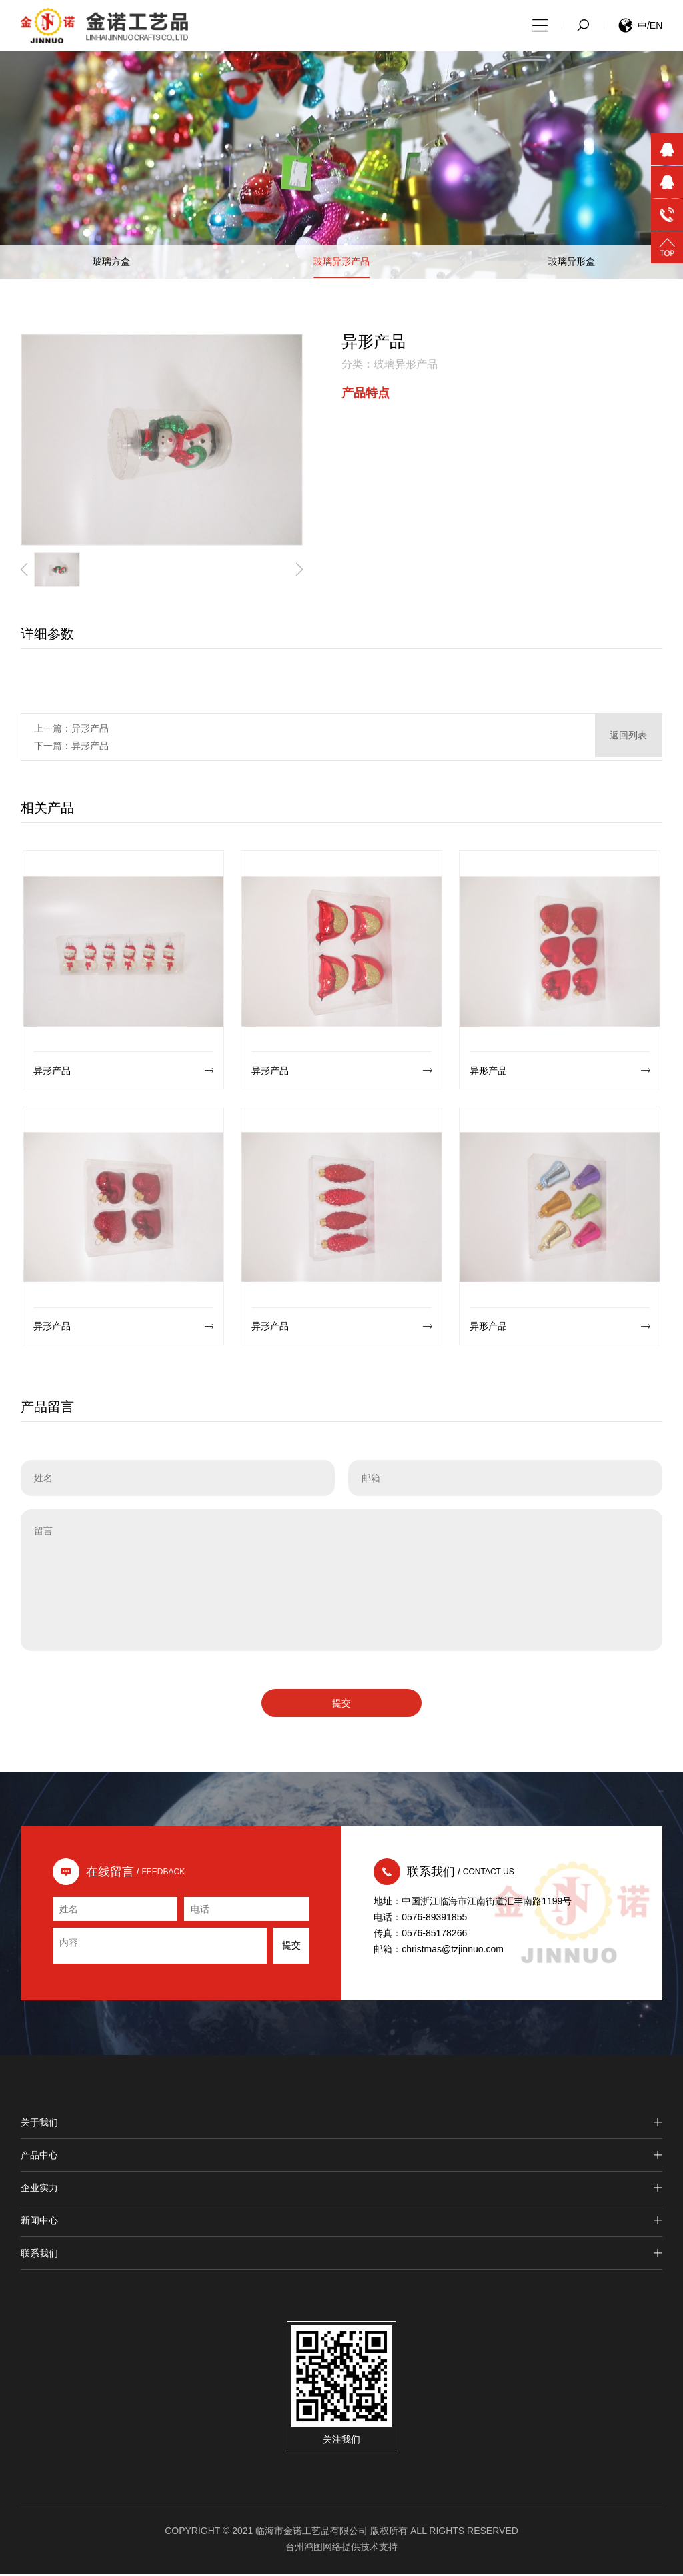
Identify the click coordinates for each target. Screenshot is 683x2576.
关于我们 (342, 2124)
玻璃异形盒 (571, 264)
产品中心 (342, 2157)
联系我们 (342, 2255)
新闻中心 (342, 2222)
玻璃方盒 (111, 264)
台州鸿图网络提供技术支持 (341, 2548)
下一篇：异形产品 (71, 747)
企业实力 (342, 2190)
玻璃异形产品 (341, 264)
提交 (341, 1705)
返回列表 (628, 739)
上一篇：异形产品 (71, 730)
